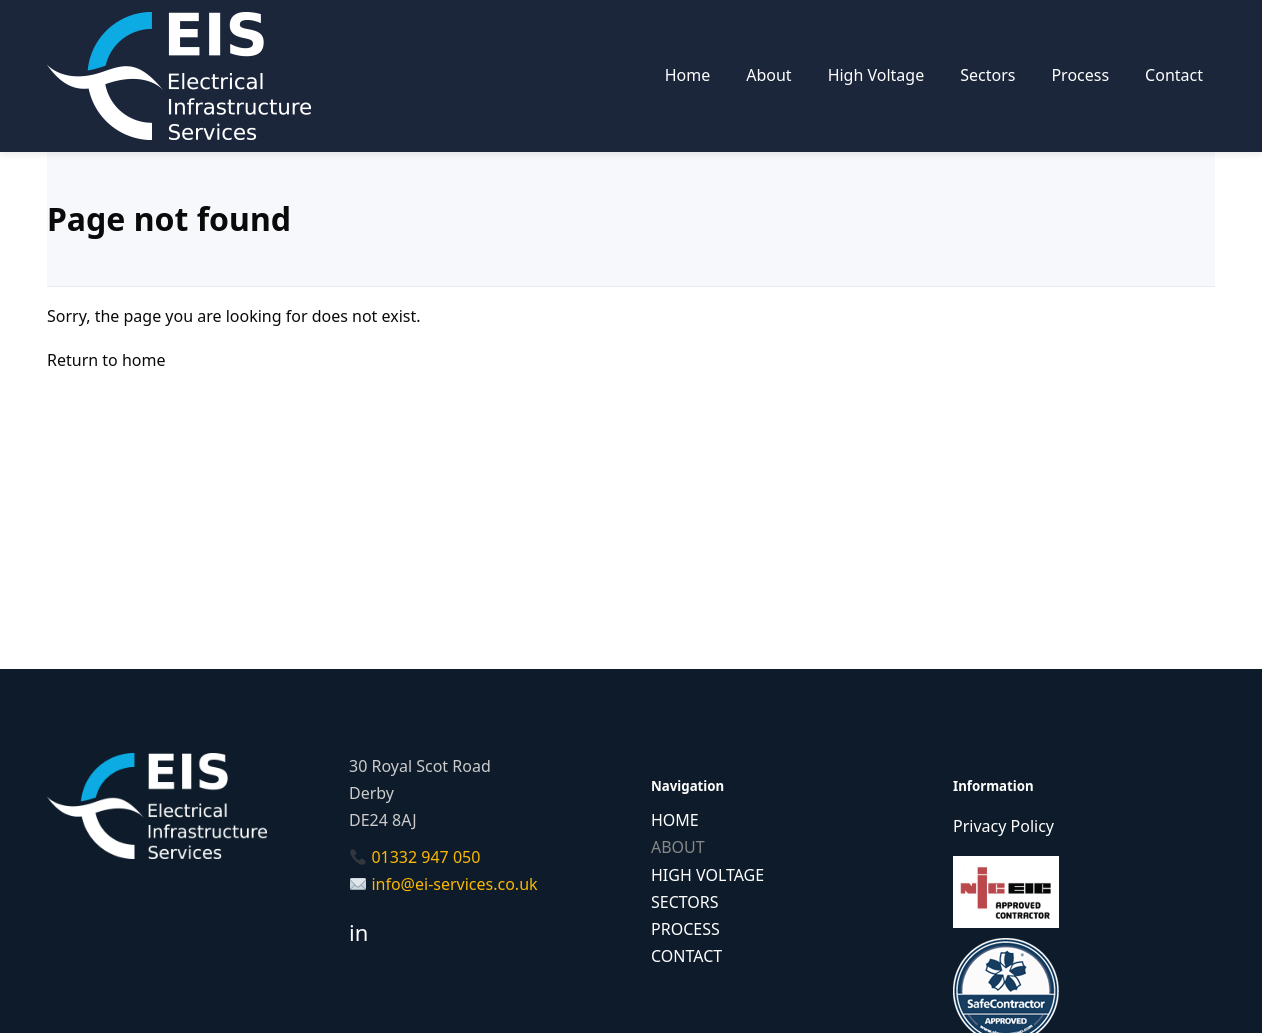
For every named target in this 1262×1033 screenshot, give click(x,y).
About (768, 75)
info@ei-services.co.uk (454, 884)
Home (688, 75)
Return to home (106, 360)
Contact (1174, 75)
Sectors (987, 75)
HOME (675, 820)
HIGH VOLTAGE (707, 875)
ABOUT (678, 847)
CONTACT (686, 956)
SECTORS (685, 902)
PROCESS (685, 929)
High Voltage (876, 75)
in (358, 932)
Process (1080, 75)
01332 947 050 (425, 857)
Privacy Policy (1003, 826)
